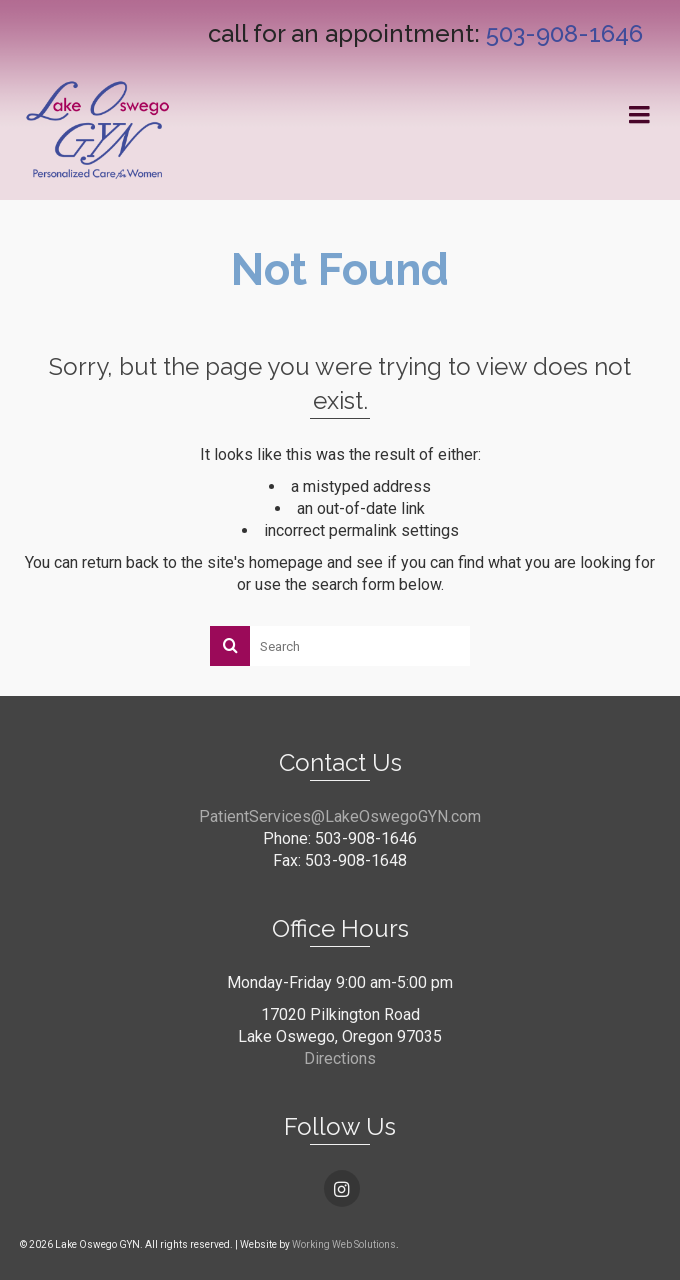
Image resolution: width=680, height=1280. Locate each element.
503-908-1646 (564, 33)
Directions (340, 1058)
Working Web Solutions (344, 1244)
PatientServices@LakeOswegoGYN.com (340, 816)
